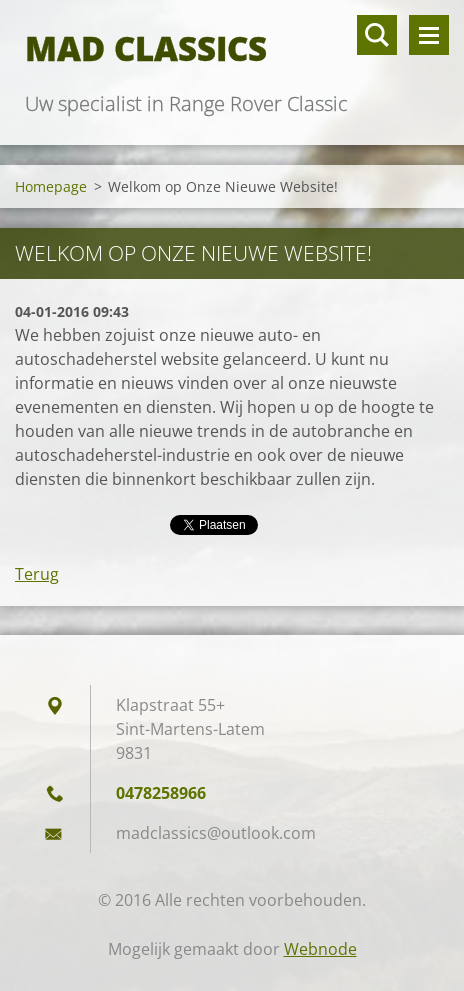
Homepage (51, 186)
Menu (429, 35)
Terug (37, 574)
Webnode (320, 949)
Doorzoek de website (377, 35)
